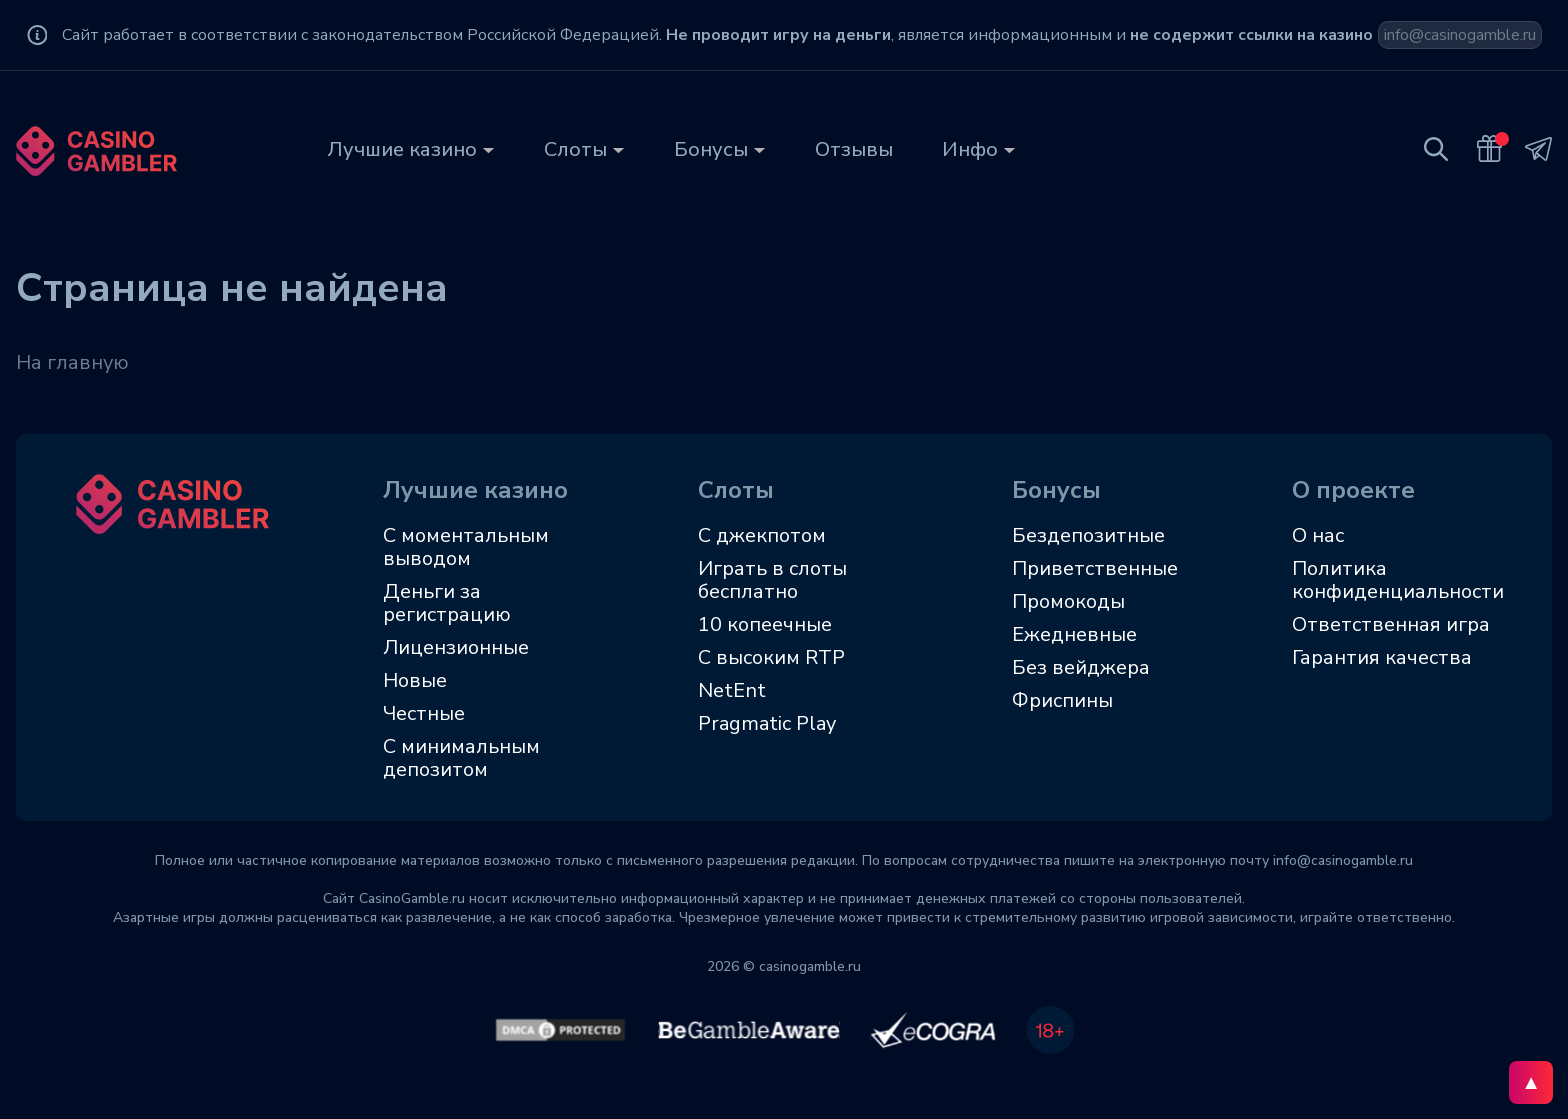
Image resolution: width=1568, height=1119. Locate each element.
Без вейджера (1081, 667)
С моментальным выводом (466, 547)
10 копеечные (765, 624)
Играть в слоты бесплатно (772, 580)
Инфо (970, 149)
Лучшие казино (402, 149)
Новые (415, 680)
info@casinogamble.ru (1460, 35)
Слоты (575, 149)
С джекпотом (762, 535)
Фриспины (1062, 700)
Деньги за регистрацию (447, 603)
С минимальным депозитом (461, 758)
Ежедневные (1074, 634)
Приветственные (1095, 568)
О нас (1318, 535)
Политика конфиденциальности (1398, 580)
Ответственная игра (1391, 624)
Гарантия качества (1382, 657)
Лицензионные (456, 647)
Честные (424, 713)
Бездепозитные (1088, 535)
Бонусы (711, 149)
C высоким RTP (771, 657)
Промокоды (1068, 601)
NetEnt (732, 690)
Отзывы (854, 149)
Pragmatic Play (767, 723)
